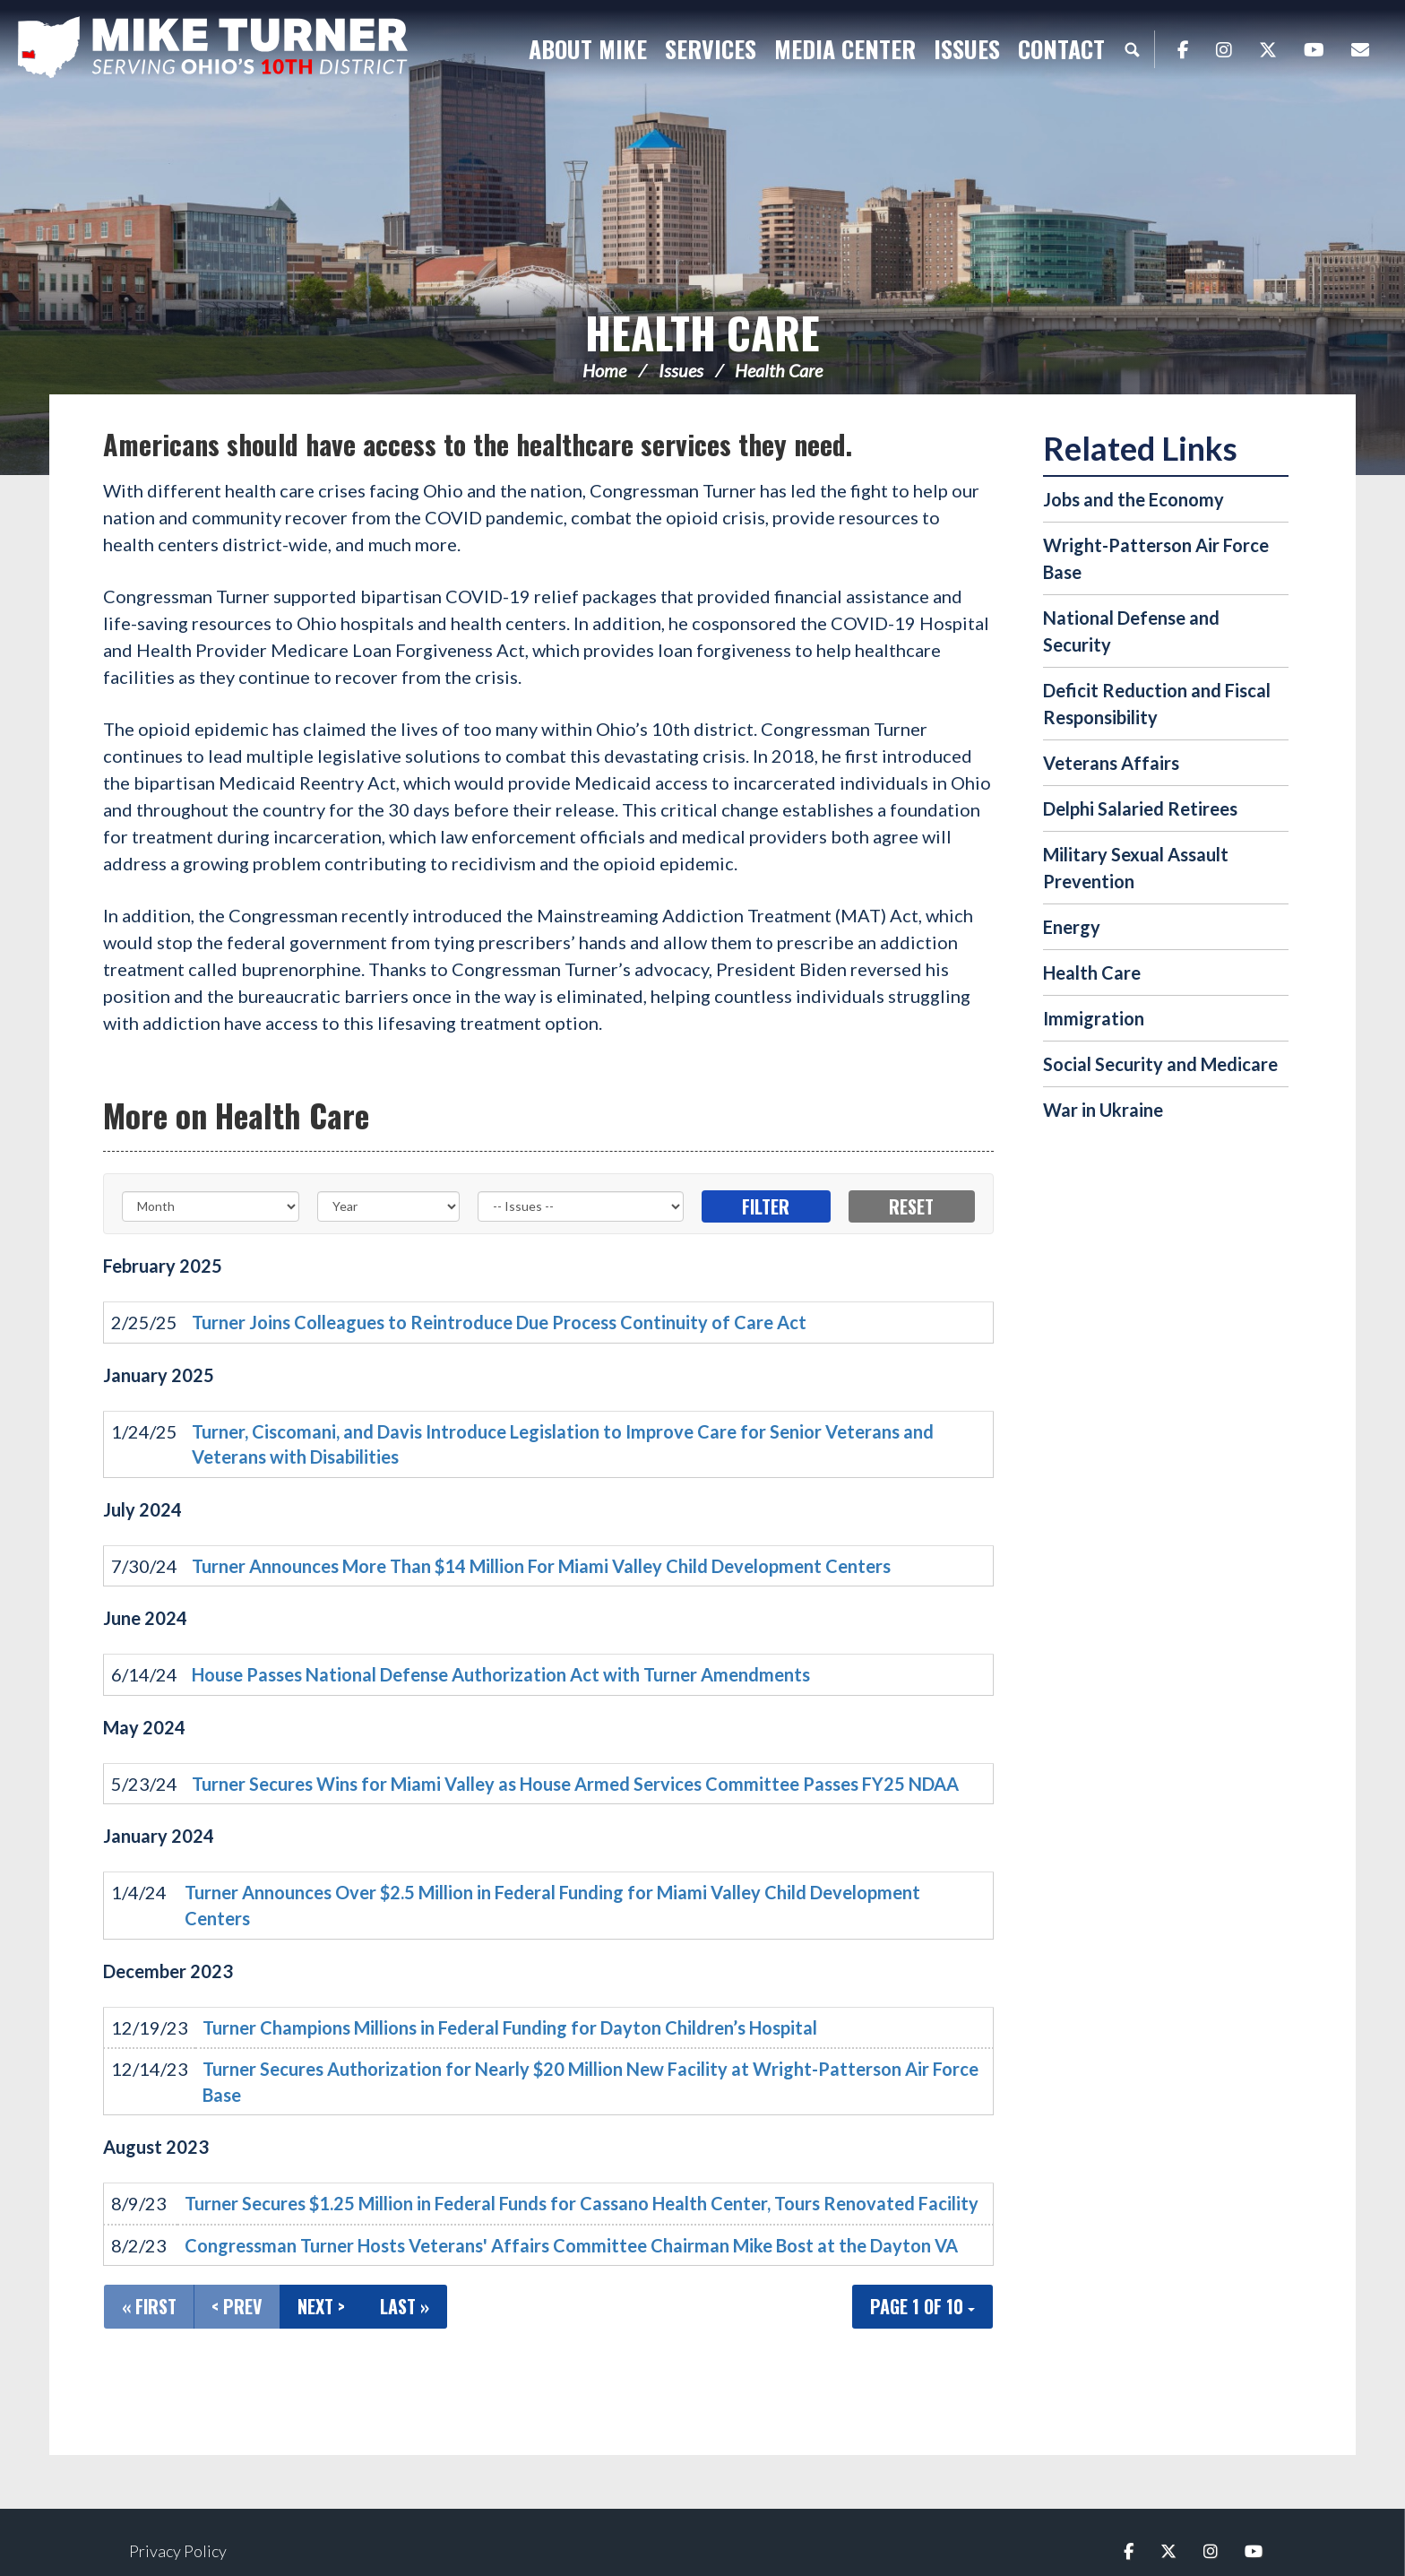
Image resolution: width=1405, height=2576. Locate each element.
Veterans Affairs (1111, 763)
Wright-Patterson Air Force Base (1156, 558)
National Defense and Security (1131, 631)
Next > (321, 2306)
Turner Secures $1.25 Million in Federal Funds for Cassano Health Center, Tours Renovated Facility (581, 2203)
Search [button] (1132, 49)
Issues (681, 370)
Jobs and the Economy (1133, 499)
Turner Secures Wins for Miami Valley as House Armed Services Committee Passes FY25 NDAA (575, 1783)
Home (604, 370)
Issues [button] (967, 48)
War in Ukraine (1103, 1109)
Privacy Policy (178, 2551)
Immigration (1093, 1018)
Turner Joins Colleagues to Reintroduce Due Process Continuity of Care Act (499, 1322)
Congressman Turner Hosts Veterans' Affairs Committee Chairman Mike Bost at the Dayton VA (571, 2245)
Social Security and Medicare (1160, 1064)
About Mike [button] (588, 48)
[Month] (210, 1206)
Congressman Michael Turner (242, 50)
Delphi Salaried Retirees (1140, 808)
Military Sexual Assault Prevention (1135, 867)
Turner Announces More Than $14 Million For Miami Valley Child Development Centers (541, 1566)
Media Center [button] (845, 48)
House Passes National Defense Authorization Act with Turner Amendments (501, 1674)
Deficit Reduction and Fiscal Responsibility (1157, 703)
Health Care (702, 332)
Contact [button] (1061, 48)
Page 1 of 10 (922, 2306)
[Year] (389, 1206)
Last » (404, 2306)
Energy (1071, 927)
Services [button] (710, 48)
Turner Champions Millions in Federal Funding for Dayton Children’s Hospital (510, 2027)
